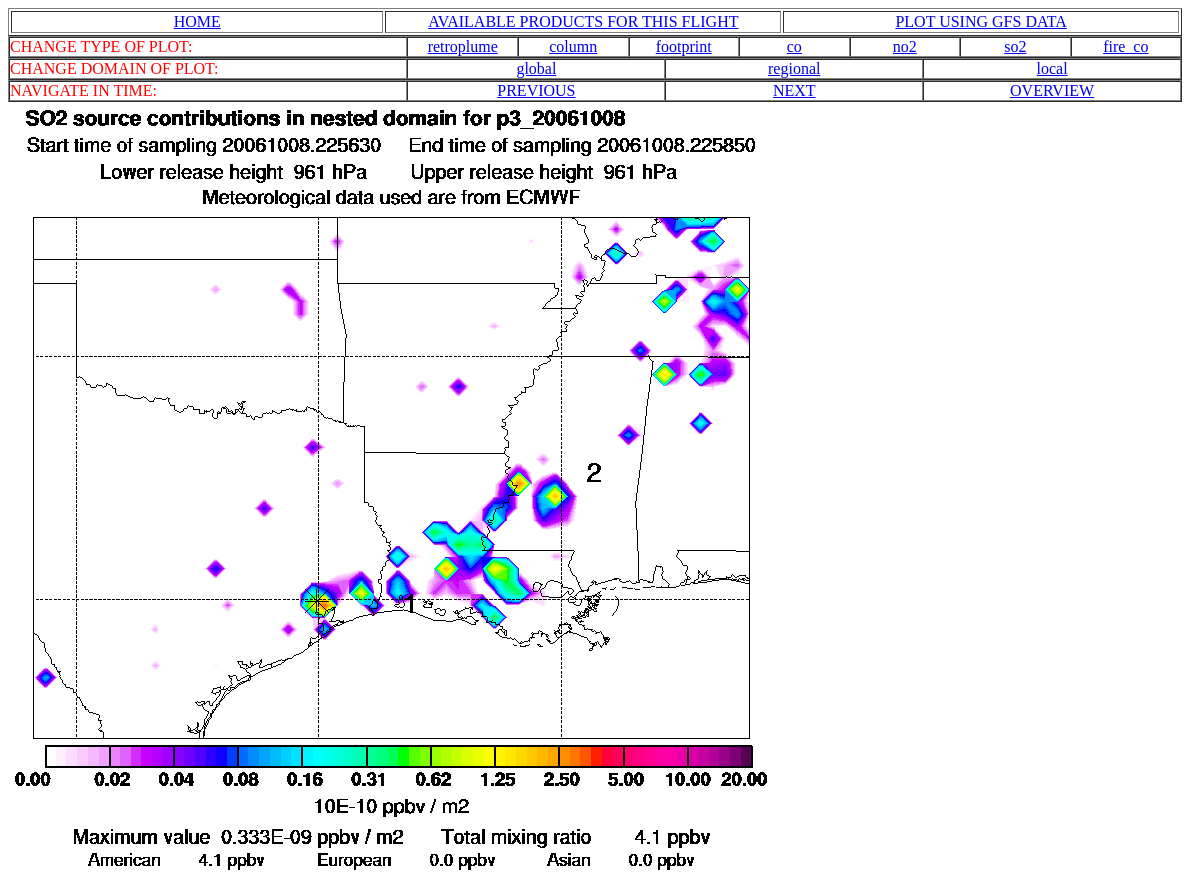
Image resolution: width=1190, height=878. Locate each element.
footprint (684, 46)
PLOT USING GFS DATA (980, 21)
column (573, 46)
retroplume (463, 46)
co (794, 46)
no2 (905, 46)
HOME (197, 21)
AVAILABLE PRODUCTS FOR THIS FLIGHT (583, 21)
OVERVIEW (1052, 90)
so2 (1015, 46)
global (536, 68)
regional (794, 68)
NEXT (794, 90)
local (1052, 68)
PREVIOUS (536, 90)
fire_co (1125, 46)
